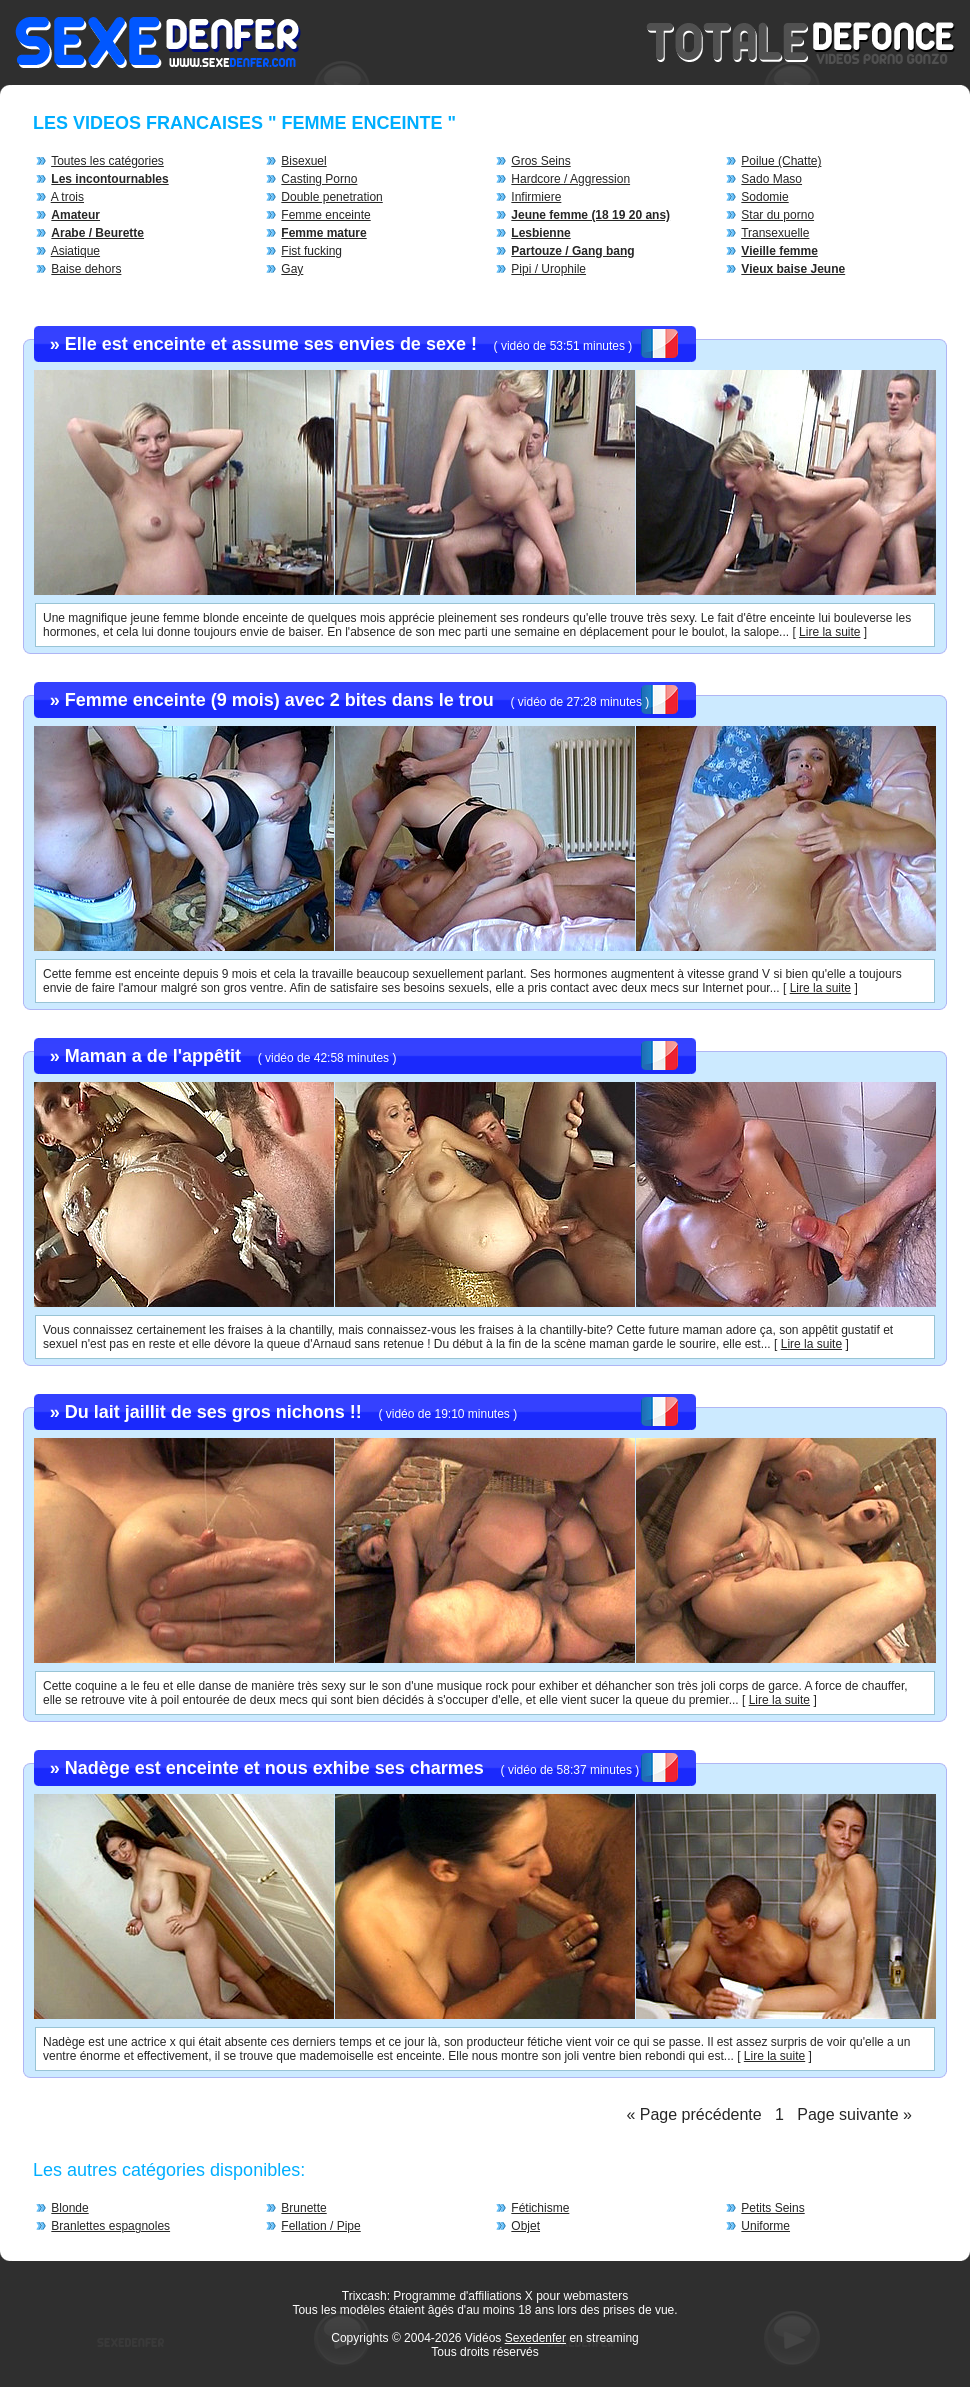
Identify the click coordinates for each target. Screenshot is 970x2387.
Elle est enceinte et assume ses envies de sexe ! (271, 344)
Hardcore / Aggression (570, 179)
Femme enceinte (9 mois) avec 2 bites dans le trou (279, 700)
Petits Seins (772, 2208)
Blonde (69, 2208)
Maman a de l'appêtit (153, 1056)
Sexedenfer (535, 2338)
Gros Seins (540, 161)
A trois (67, 197)
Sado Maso (771, 179)
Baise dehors (86, 269)
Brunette (303, 2208)
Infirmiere (536, 197)
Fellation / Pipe (320, 2226)
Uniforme (765, 2226)
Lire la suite (829, 632)
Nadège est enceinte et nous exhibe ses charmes (274, 1768)
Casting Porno (319, 179)
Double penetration (331, 197)
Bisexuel (303, 161)
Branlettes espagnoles (110, 2226)
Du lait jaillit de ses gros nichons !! (213, 1412)
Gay (292, 269)
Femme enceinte (325, 215)
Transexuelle (775, 233)
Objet (525, 2226)
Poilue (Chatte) (781, 161)
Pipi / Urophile (548, 269)
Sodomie (764, 197)
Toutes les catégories (107, 161)
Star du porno (777, 215)
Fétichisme (540, 2208)
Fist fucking (311, 251)
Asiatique (75, 251)
